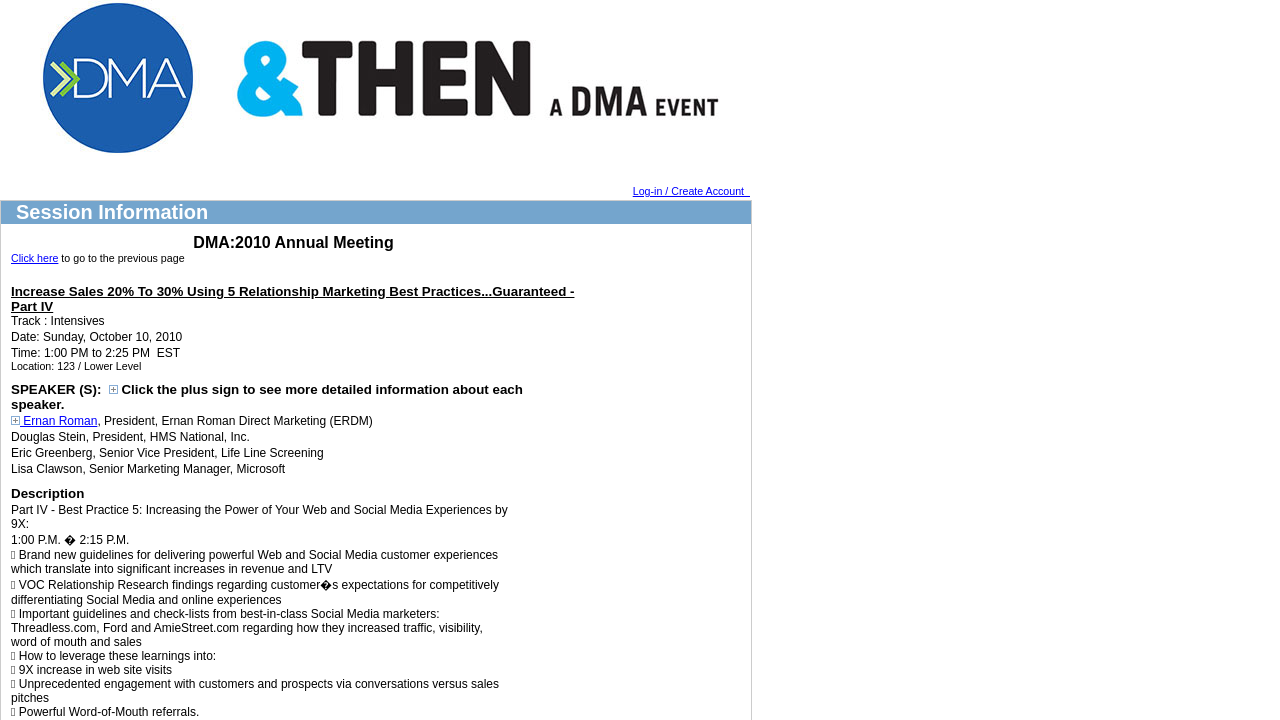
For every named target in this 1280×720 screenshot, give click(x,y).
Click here (34, 258)
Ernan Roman (54, 421)
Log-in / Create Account (691, 191)
